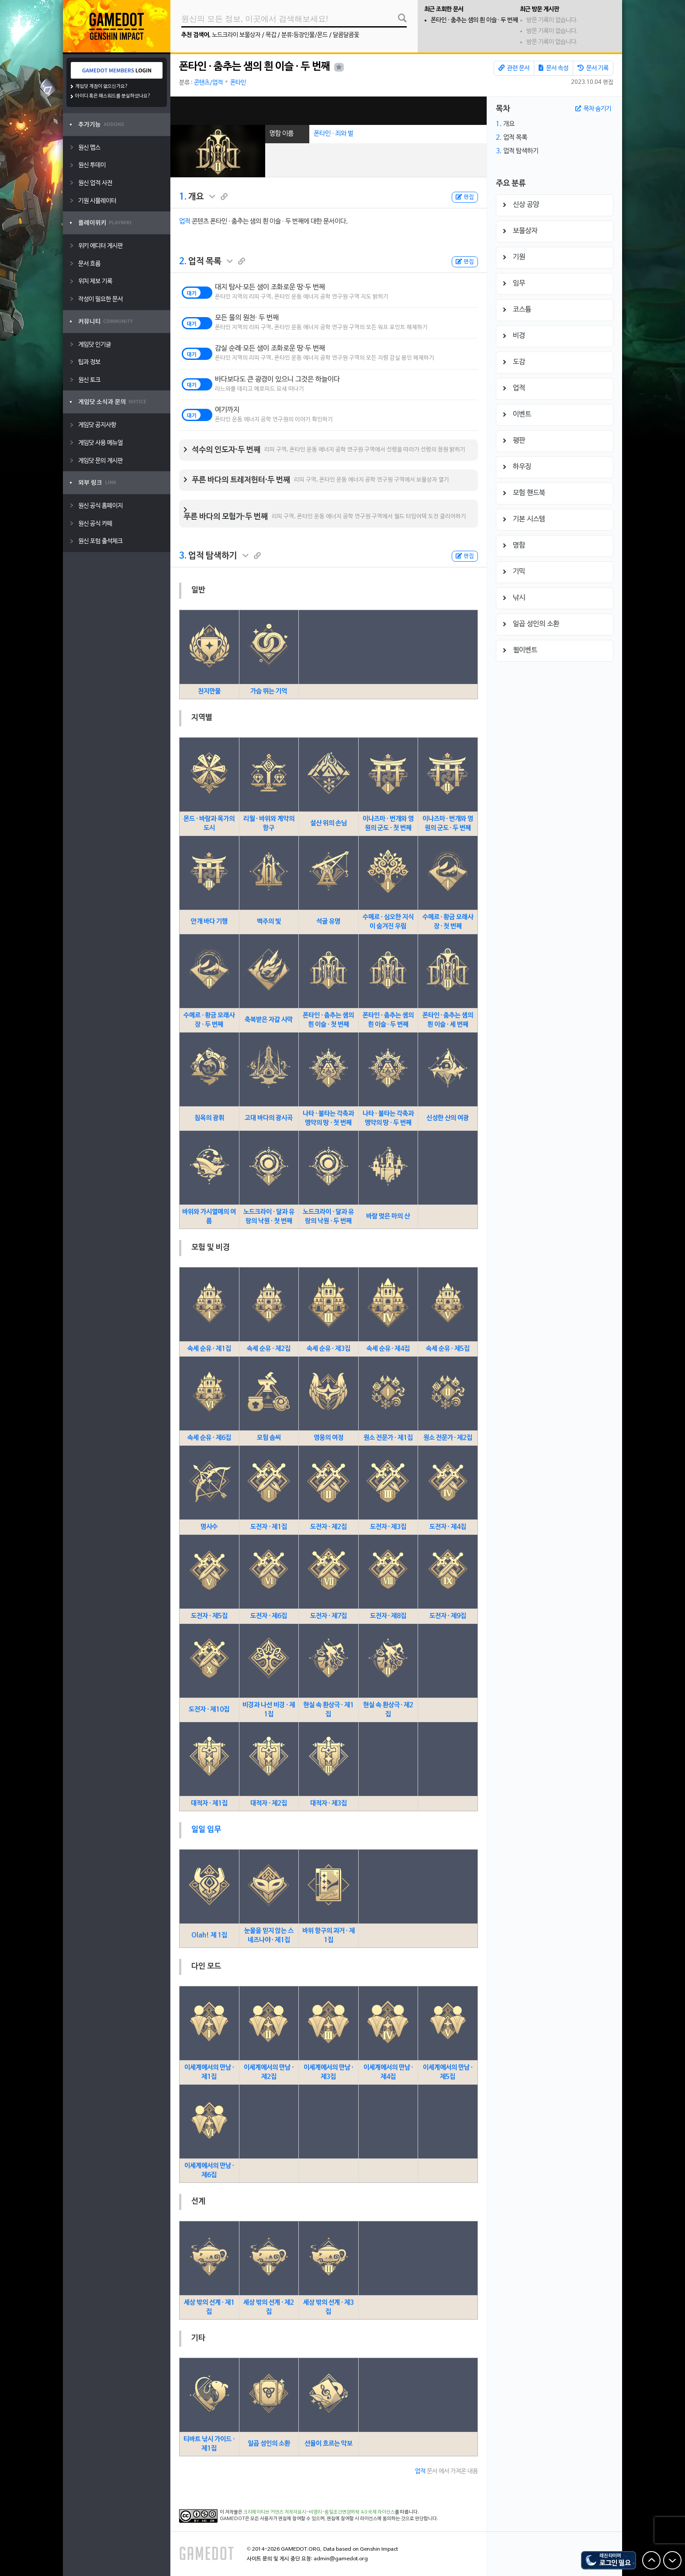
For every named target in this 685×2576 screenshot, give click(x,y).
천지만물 (209, 691)
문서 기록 (593, 68)
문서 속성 (553, 68)
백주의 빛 (269, 921)
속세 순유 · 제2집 (269, 1348)
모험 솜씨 (269, 1437)
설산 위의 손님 (328, 823)
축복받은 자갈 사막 (269, 1019)
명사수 (209, 1526)
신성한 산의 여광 (447, 1118)
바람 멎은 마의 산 (388, 1216)
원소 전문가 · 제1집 (388, 1437)
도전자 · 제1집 (268, 1526)
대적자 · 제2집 (268, 1803)
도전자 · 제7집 (328, 1616)
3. (183, 556)
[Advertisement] (328, 111)
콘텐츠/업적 (208, 82)
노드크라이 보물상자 (236, 35)
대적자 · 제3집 (328, 1803)
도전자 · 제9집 (447, 1616)
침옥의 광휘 (209, 1118)
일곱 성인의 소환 (269, 2443)
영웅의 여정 (328, 1437)
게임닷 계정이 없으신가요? (101, 86)
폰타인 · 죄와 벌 (333, 133)
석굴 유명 (328, 921)
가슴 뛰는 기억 (268, 691)
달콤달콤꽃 (346, 35)
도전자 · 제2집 (328, 1526)
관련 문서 (513, 68)
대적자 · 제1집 (209, 1803)
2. (183, 261)
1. (183, 197)
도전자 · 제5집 (209, 1616)
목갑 (271, 35)
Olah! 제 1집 (209, 1935)
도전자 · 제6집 (268, 1616)
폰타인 (238, 82)
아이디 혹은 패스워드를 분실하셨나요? (113, 96)
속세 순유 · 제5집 (448, 1348)
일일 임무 (206, 1830)
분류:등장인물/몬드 (304, 35)
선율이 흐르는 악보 (328, 2443)
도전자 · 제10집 (209, 1709)
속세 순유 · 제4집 (388, 1348)
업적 (184, 221)
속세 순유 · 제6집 (209, 1437)
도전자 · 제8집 (388, 1616)
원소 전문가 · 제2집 (448, 1437)
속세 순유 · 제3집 (328, 1348)
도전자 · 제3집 (388, 1526)
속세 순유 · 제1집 (209, 1348)
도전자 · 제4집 (447, 1526)
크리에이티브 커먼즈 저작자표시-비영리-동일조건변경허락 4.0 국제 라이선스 (319, 2512)
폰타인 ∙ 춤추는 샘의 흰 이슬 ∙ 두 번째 (474, 20)
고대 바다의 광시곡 (269, 1118)
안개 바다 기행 (209, 921)
